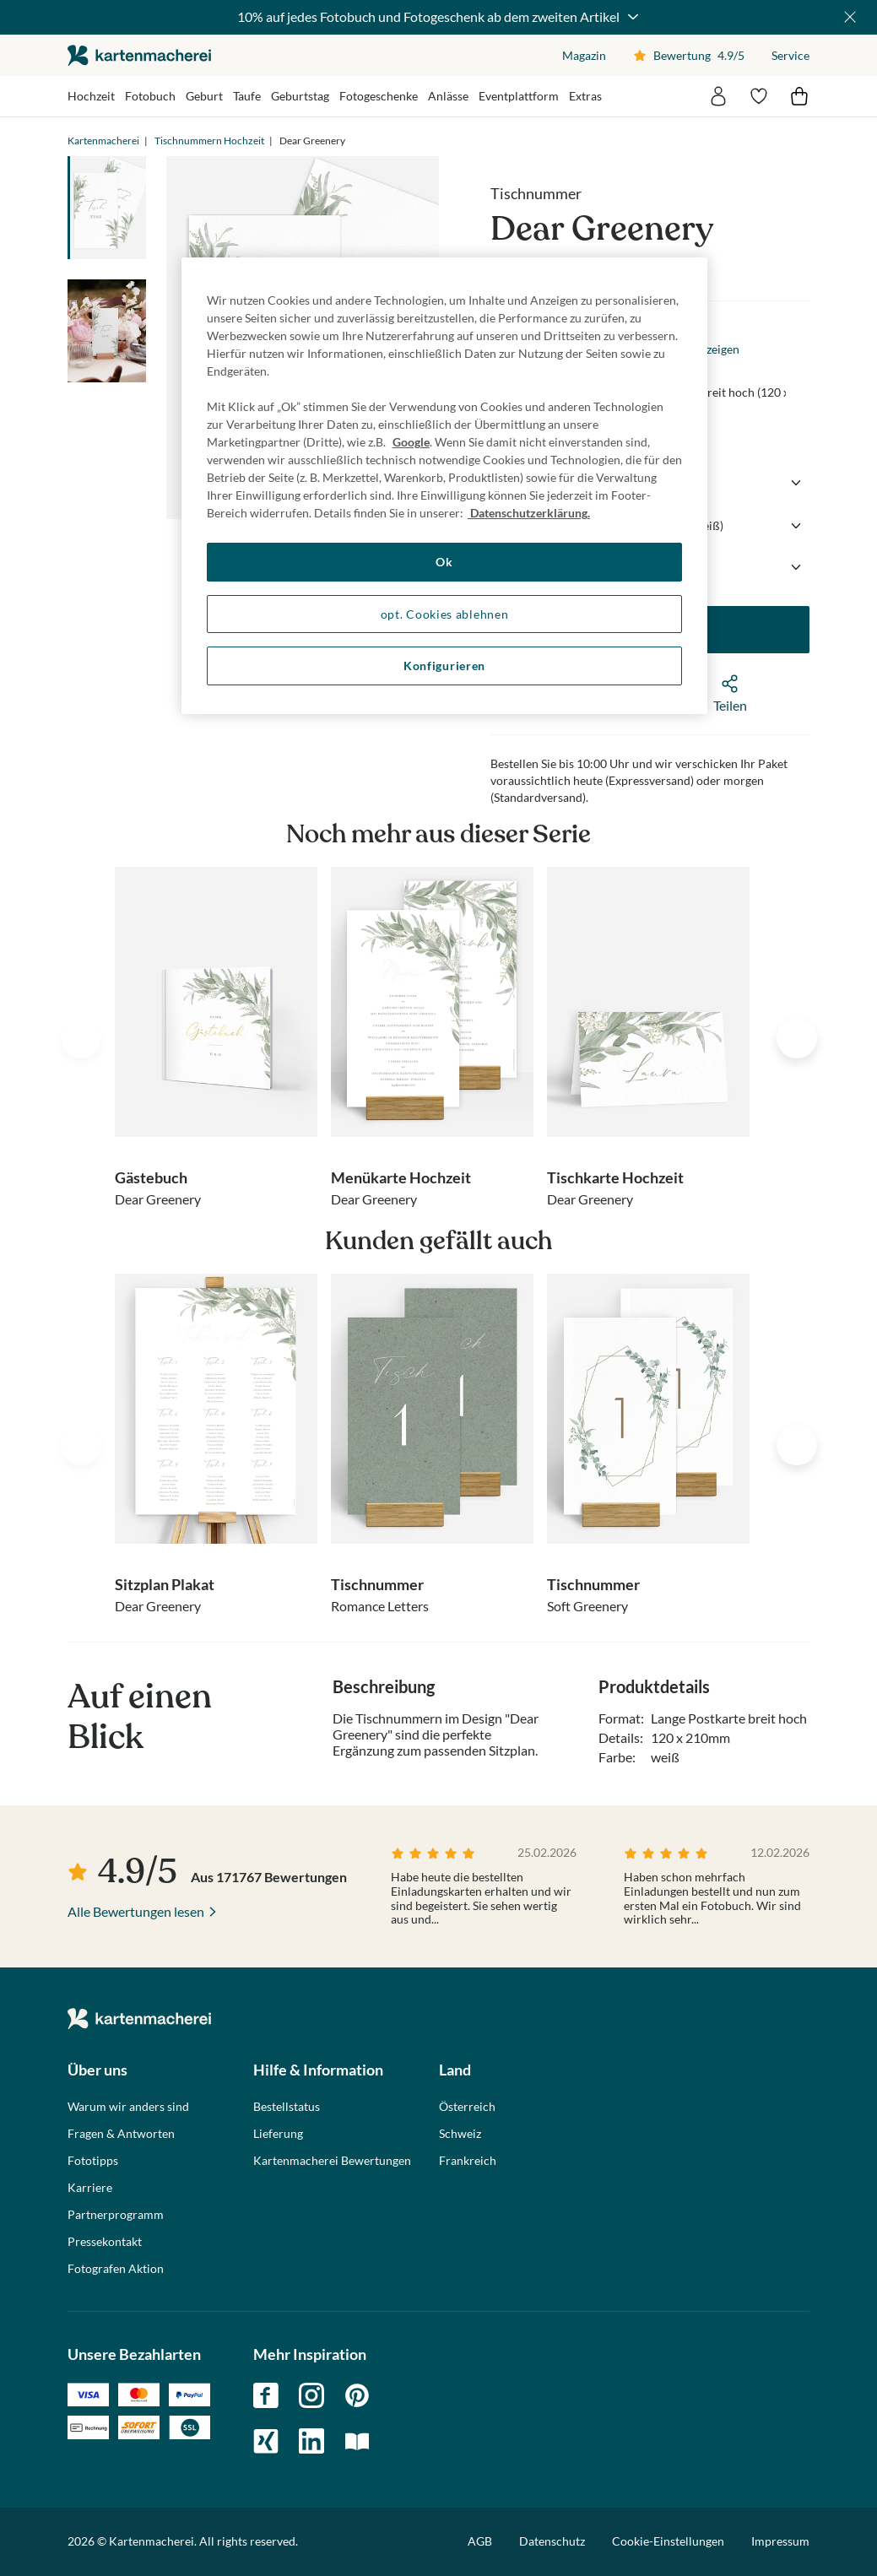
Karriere (90, 2187)
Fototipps (93, 2160)
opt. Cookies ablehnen (445, 614)
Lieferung (278, 2133)
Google (411, 442)
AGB (480, 2541)
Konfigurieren (444, 665)
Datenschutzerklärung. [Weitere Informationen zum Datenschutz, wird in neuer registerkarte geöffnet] (529, 513)
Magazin (584, 55)
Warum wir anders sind (128, 2106)
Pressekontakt (105, 2242)
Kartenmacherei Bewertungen (332, 2160)
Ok (444, 562)
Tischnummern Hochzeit (209, 140)
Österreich (467, 2106)
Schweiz (460, 2133)
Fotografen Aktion (116, 2269)
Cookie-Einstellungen (668, 2541)
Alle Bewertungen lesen (136, 1911)
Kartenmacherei (103, 140)
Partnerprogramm (116, 2215)
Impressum (780, 2541)
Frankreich (467, 2160)
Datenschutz (552, 2541)
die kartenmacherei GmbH (139, 55)
